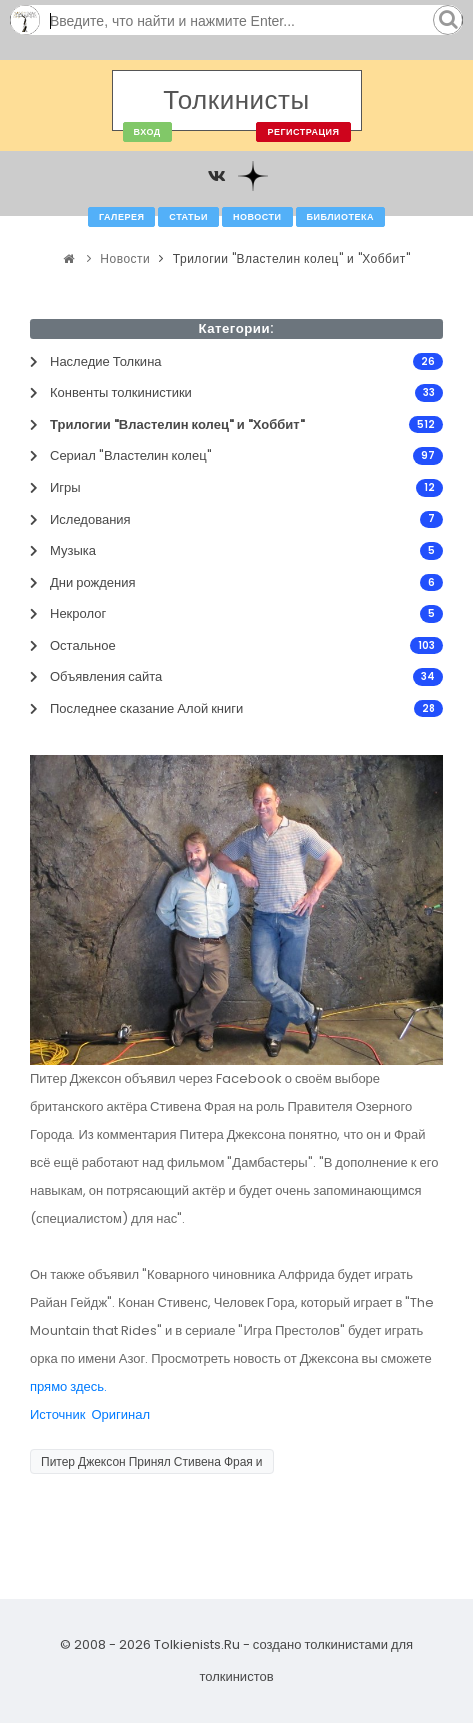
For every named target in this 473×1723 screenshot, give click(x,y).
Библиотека (340, 217)
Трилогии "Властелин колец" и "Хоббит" (291, 258)
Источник (58, 1414)
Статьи (188, 217)
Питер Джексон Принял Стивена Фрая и (152, 1461)
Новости (257, 217)
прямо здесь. (68, 1386)
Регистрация (303, 132)
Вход (147, 132)
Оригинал (121, 1414)
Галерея (121, 217)
